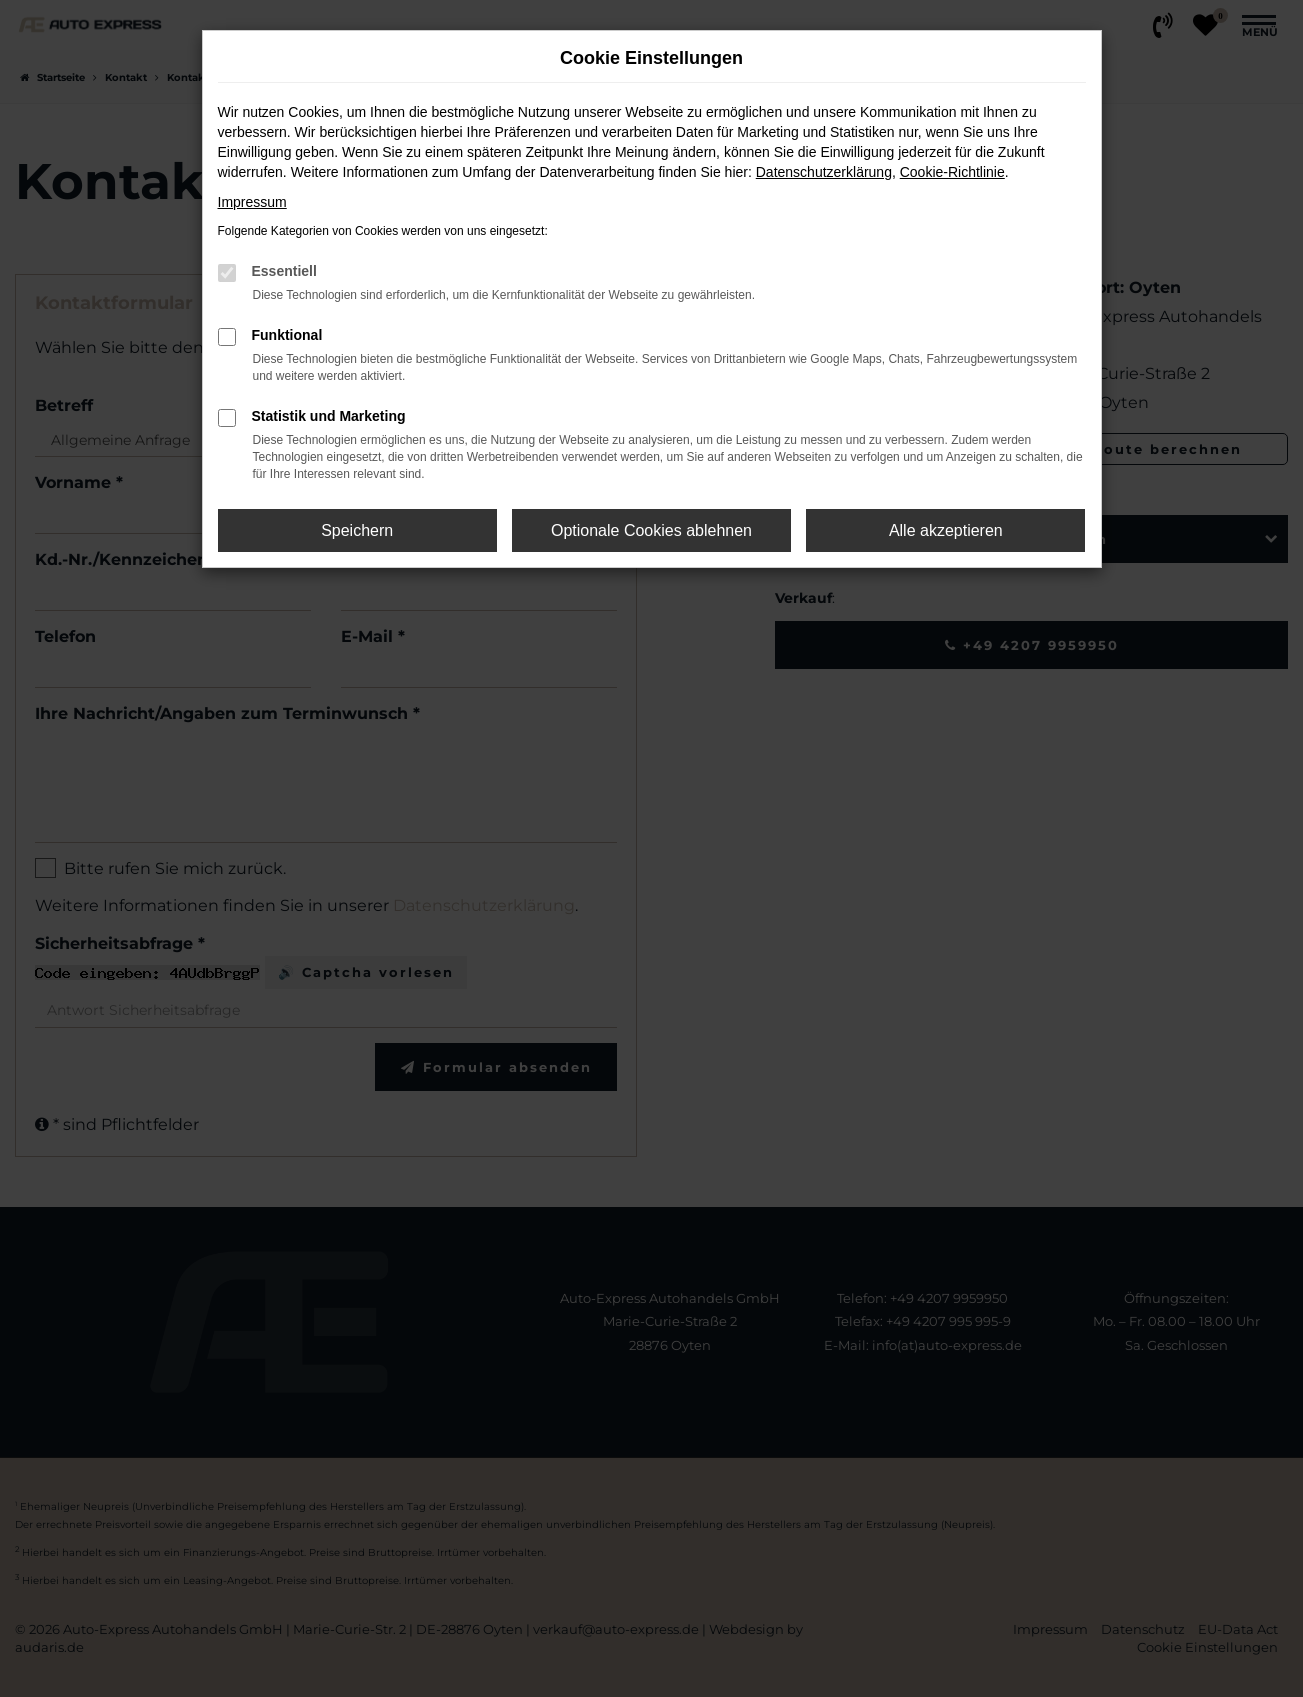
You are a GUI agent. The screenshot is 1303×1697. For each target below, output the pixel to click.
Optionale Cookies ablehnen (651, 530)
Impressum (252, 202)
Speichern (357, 530)
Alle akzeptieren (946, 530)
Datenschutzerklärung (824, 172)
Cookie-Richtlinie (952, 172)
